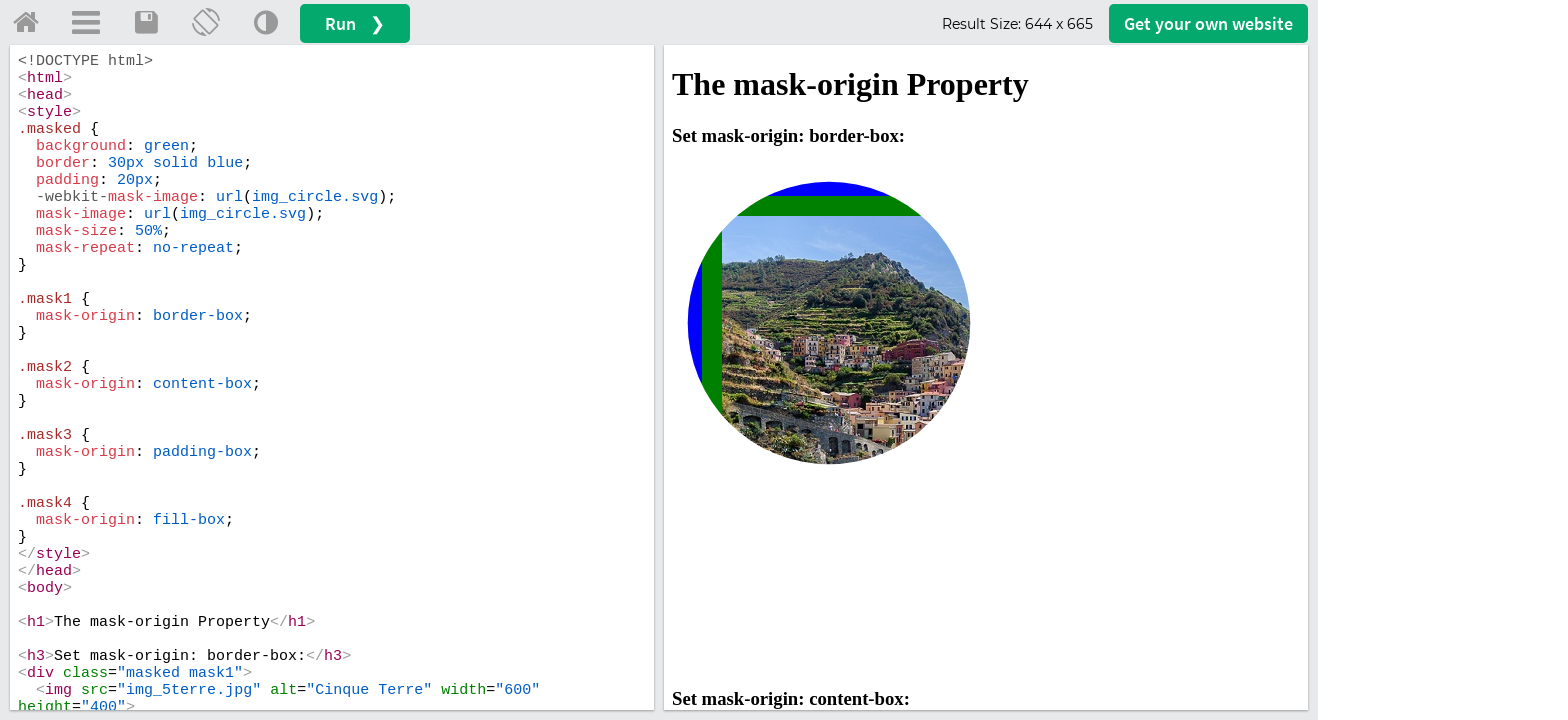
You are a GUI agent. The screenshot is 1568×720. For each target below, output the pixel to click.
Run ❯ (355, 23)
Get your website (1208, 23)
